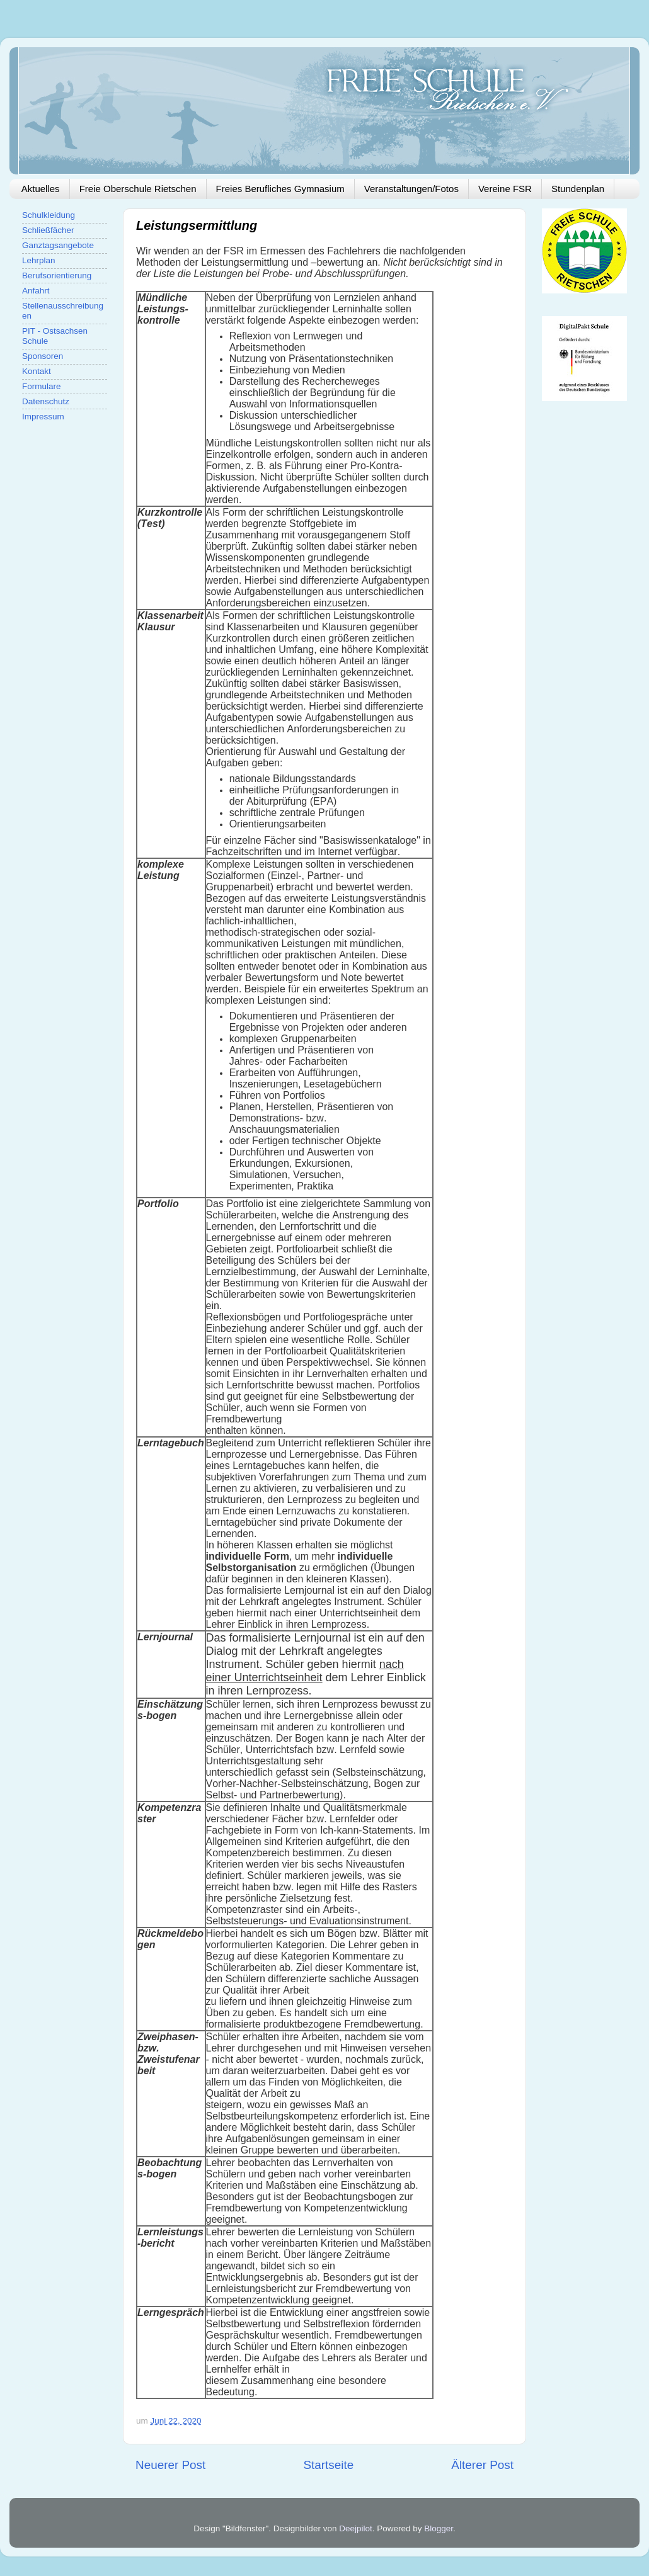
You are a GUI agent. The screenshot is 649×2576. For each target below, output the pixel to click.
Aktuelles (40, 188)
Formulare (41, 386)
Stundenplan (577, 188)
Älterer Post (482, 2464)
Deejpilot (355, 2528)
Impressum (43, 416)
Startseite (328, 2464)
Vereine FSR (505, 188)
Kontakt (36, 371)
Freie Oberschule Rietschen (138, 188)
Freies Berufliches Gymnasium (280, 188)
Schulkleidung (48, 215)
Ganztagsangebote (58, 245)
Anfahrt (36, 290)
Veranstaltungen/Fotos (411, 188)
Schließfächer (48, 230)
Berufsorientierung (56, 275)
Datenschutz (45, 401)
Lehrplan (38, 260)
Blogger (438, 2528)
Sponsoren (42, 356)
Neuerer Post (170, 2464)
